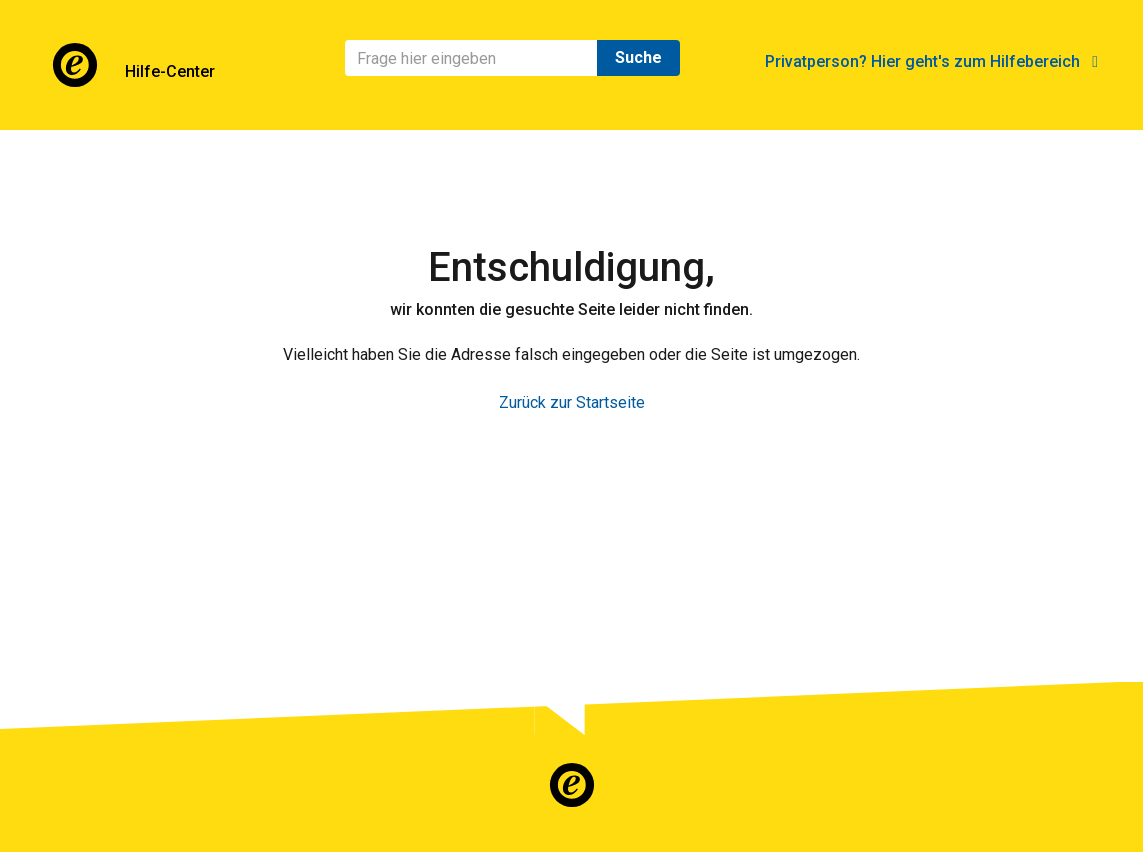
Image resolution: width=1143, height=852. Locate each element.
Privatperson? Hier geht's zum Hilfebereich (931, 61)
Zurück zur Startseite (572, 402)
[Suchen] (471, 58)
